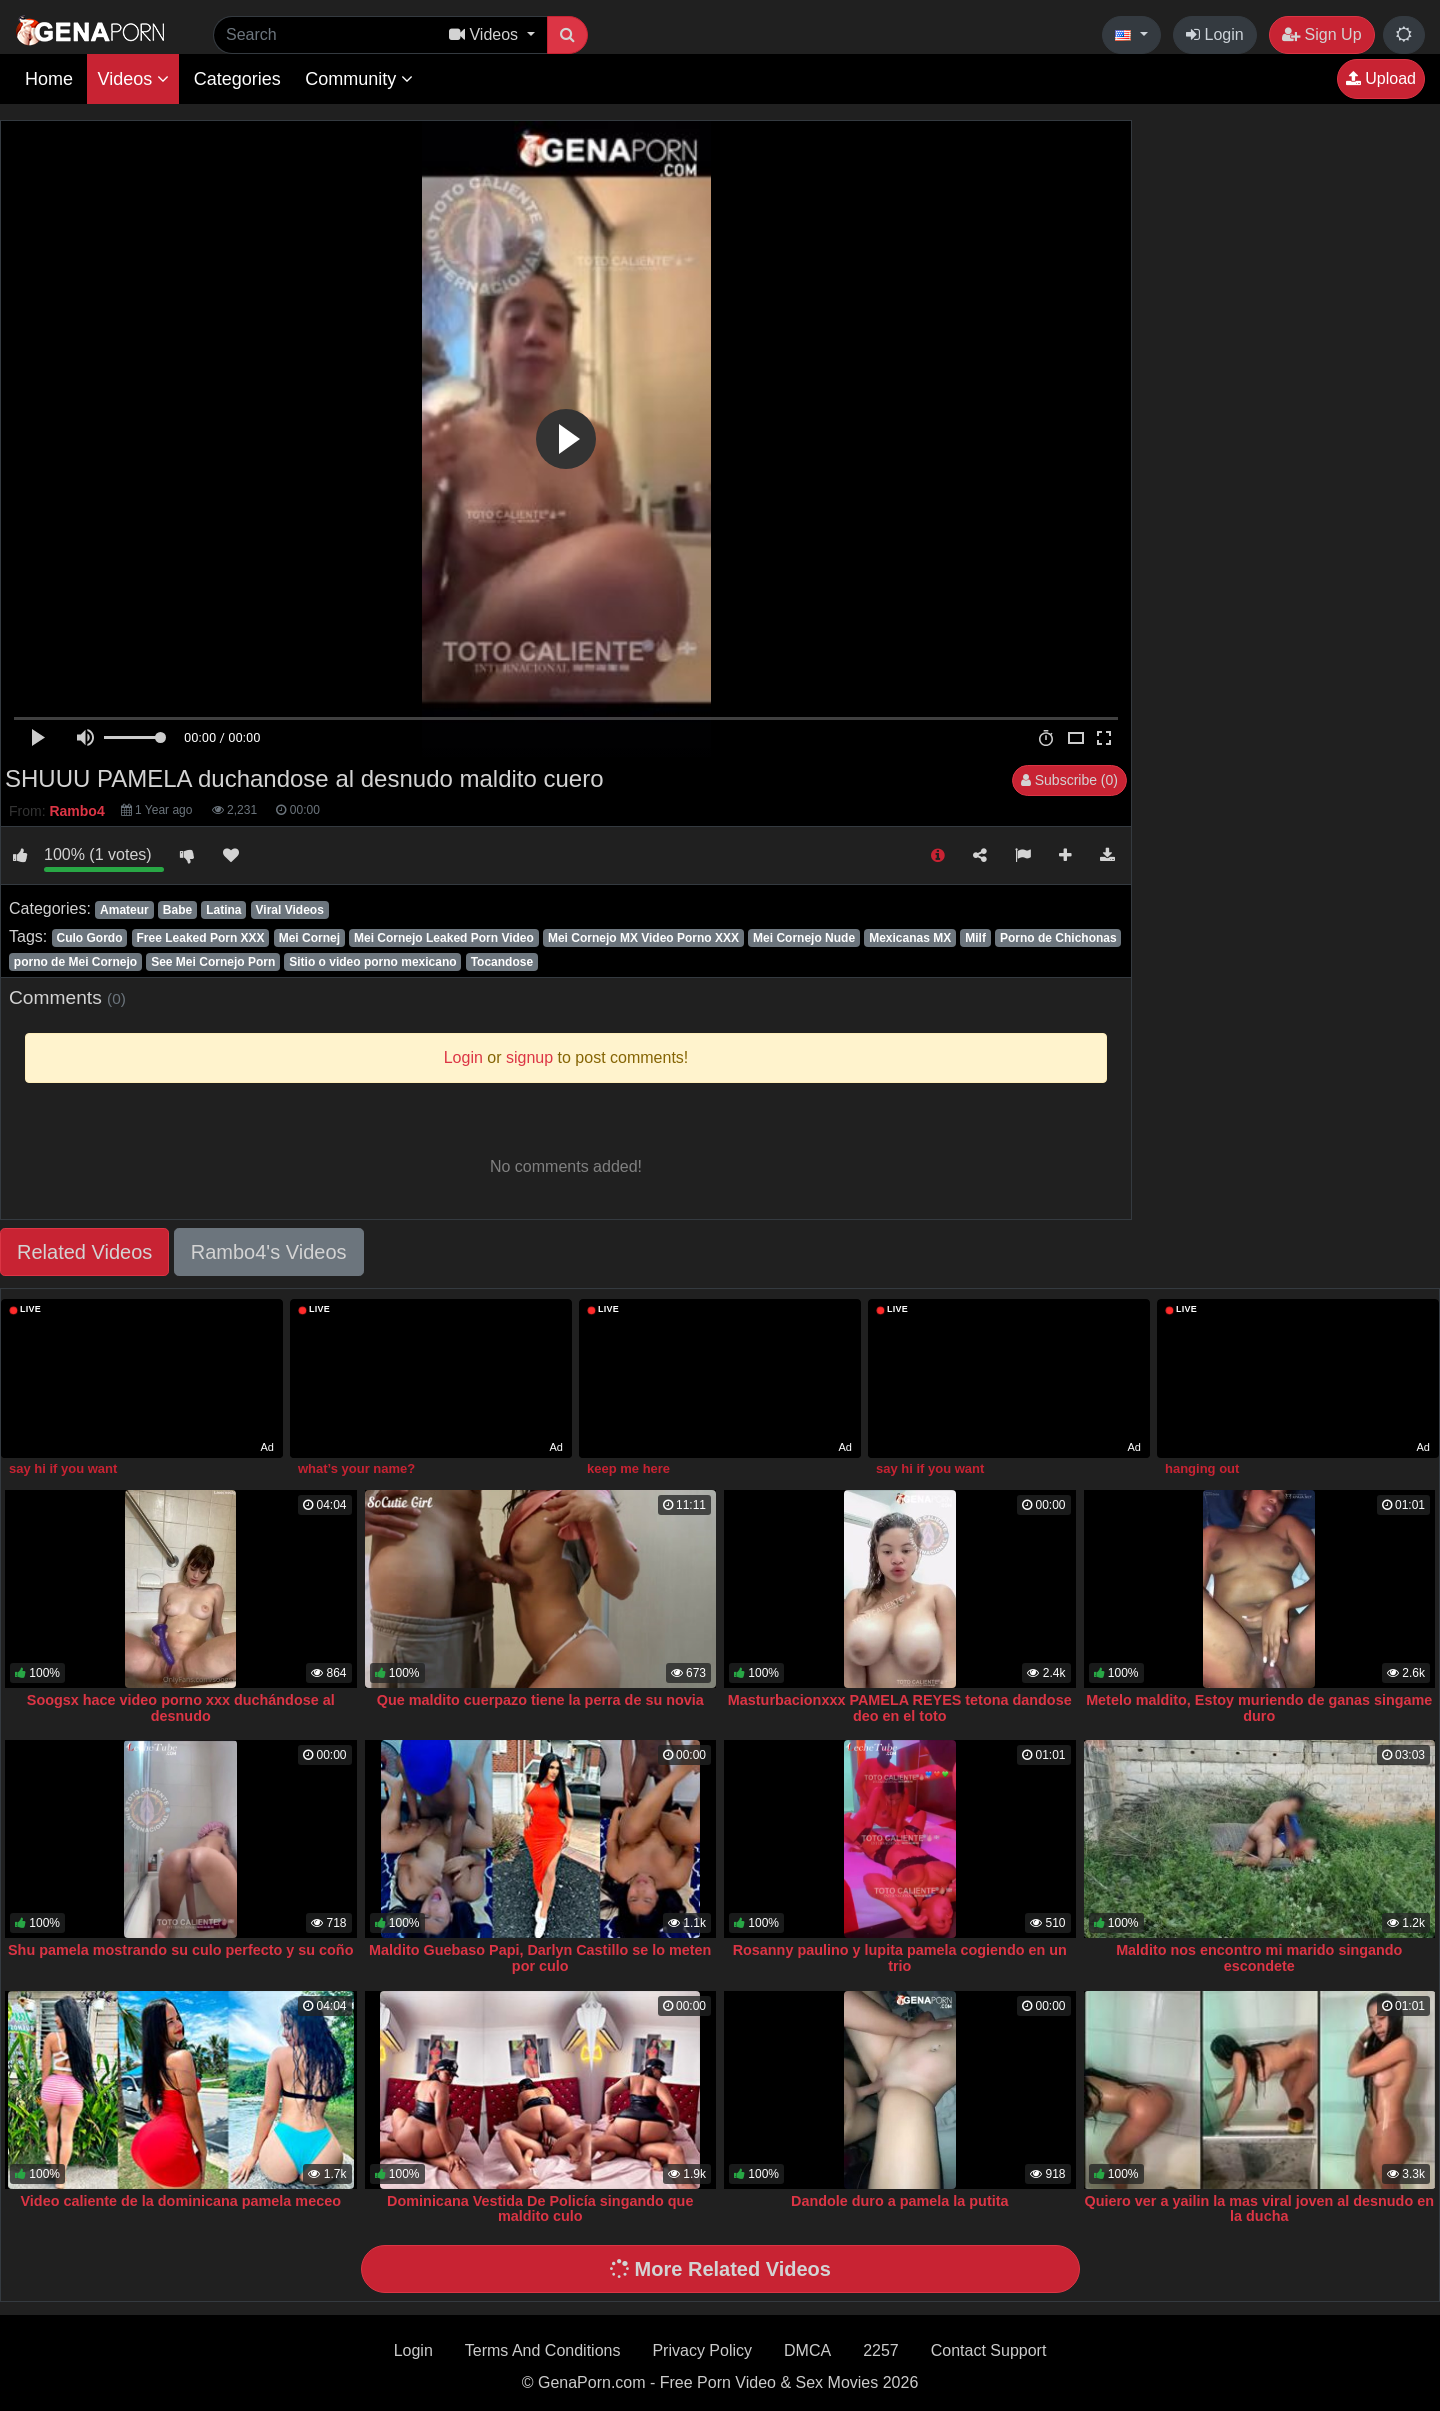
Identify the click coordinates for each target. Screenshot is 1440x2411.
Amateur (124, 910)
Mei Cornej (309, 938)
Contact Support (989, 2350)
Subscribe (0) (1069, 780)
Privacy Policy (702, 2350)
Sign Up (1321, 34)
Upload (1381, 78)
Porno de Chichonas (1058, 938)
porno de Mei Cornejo (75, 962)
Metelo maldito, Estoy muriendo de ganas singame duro (1259, 1708)
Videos (133, 79)
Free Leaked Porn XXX (201, 938)
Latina (223, 910)
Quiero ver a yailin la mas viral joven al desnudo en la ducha (1259, 2209)
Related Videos (84, 1252)
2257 (881, 2350)
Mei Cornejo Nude (804, 938)
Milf (975, 938)
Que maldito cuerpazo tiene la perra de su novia (540, 1700)
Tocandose (502, 962)
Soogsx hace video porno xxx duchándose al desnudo (181, 1708)
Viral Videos (290, 910)
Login (1215, 34)
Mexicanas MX (910, 938)
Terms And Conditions (543, 2350)
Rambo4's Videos (269, 1252)
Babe (177, 910)
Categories (237, 79)
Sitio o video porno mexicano (372, 962)
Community (359, 79)
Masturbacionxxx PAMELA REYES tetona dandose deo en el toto (900, 1708)
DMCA (807, 2350)
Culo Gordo (89, 938)
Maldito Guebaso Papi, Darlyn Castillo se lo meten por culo (540, 1958)
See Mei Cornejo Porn (213, 962)
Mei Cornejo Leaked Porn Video (444, 938)
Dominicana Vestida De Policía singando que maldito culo (540, 2209)
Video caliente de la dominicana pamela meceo (181, 2201)
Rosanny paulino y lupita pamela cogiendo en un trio (900, 1958)
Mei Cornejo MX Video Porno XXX (643, 938)
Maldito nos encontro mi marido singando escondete (1259, 1958)
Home (49, 79)
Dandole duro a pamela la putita (900, 2201)
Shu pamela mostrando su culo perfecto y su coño (180, 1950)
